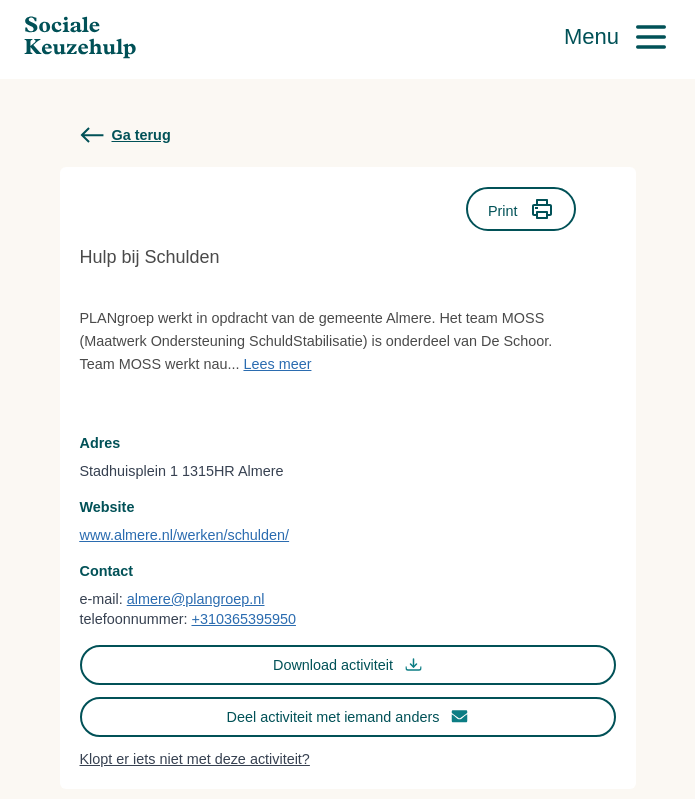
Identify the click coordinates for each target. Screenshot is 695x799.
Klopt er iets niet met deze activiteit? (195, 759)
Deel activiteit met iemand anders (348, 716)
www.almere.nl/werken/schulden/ (185, 535)
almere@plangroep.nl (196, 599)
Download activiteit (347, 664)
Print (521, 209)
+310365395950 (243, 619)
